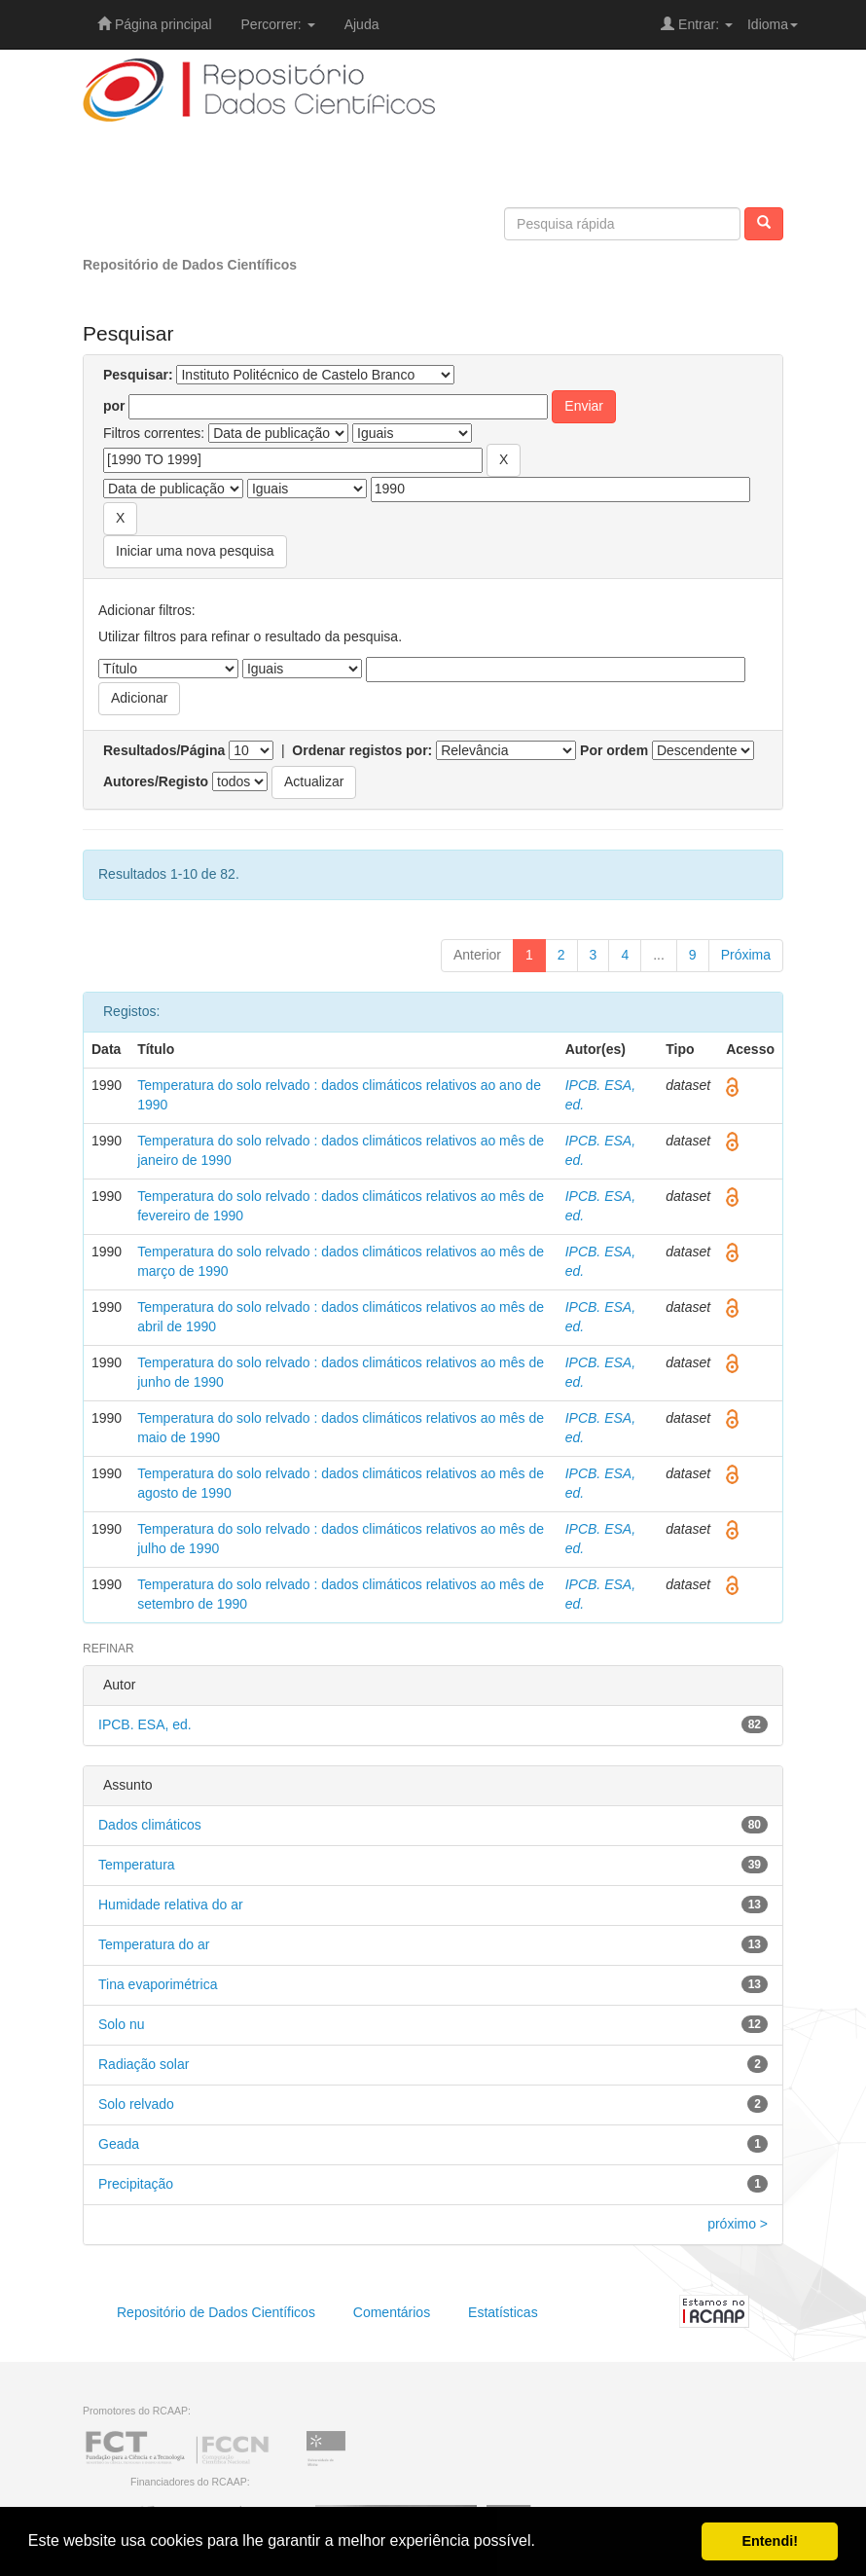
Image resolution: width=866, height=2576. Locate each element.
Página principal (154, 24)
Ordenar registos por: (362, 750)
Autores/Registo (155, 781)
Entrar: (697, 24)
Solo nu (121, 2024)
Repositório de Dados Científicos (190, 264)
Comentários (391, 2312)
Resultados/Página (164, 750)
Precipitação (135, 2184)
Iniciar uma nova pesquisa (195, 551)
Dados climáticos (149, 1824)
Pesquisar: (138, 374)
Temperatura (136, 1864)
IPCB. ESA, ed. (145, 1724)
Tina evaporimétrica (157, 1984)
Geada (118, 2144)
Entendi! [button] (769, 2541)
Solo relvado (136, 2104)
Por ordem (614, 750)
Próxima (746, 954)
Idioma (772, 24)
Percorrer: (278, 24)
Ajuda (361, 24)
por (114, 406)
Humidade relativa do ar (170, 1904)
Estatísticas (503, 2312)
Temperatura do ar (153, 1944)
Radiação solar (143, 2064)
